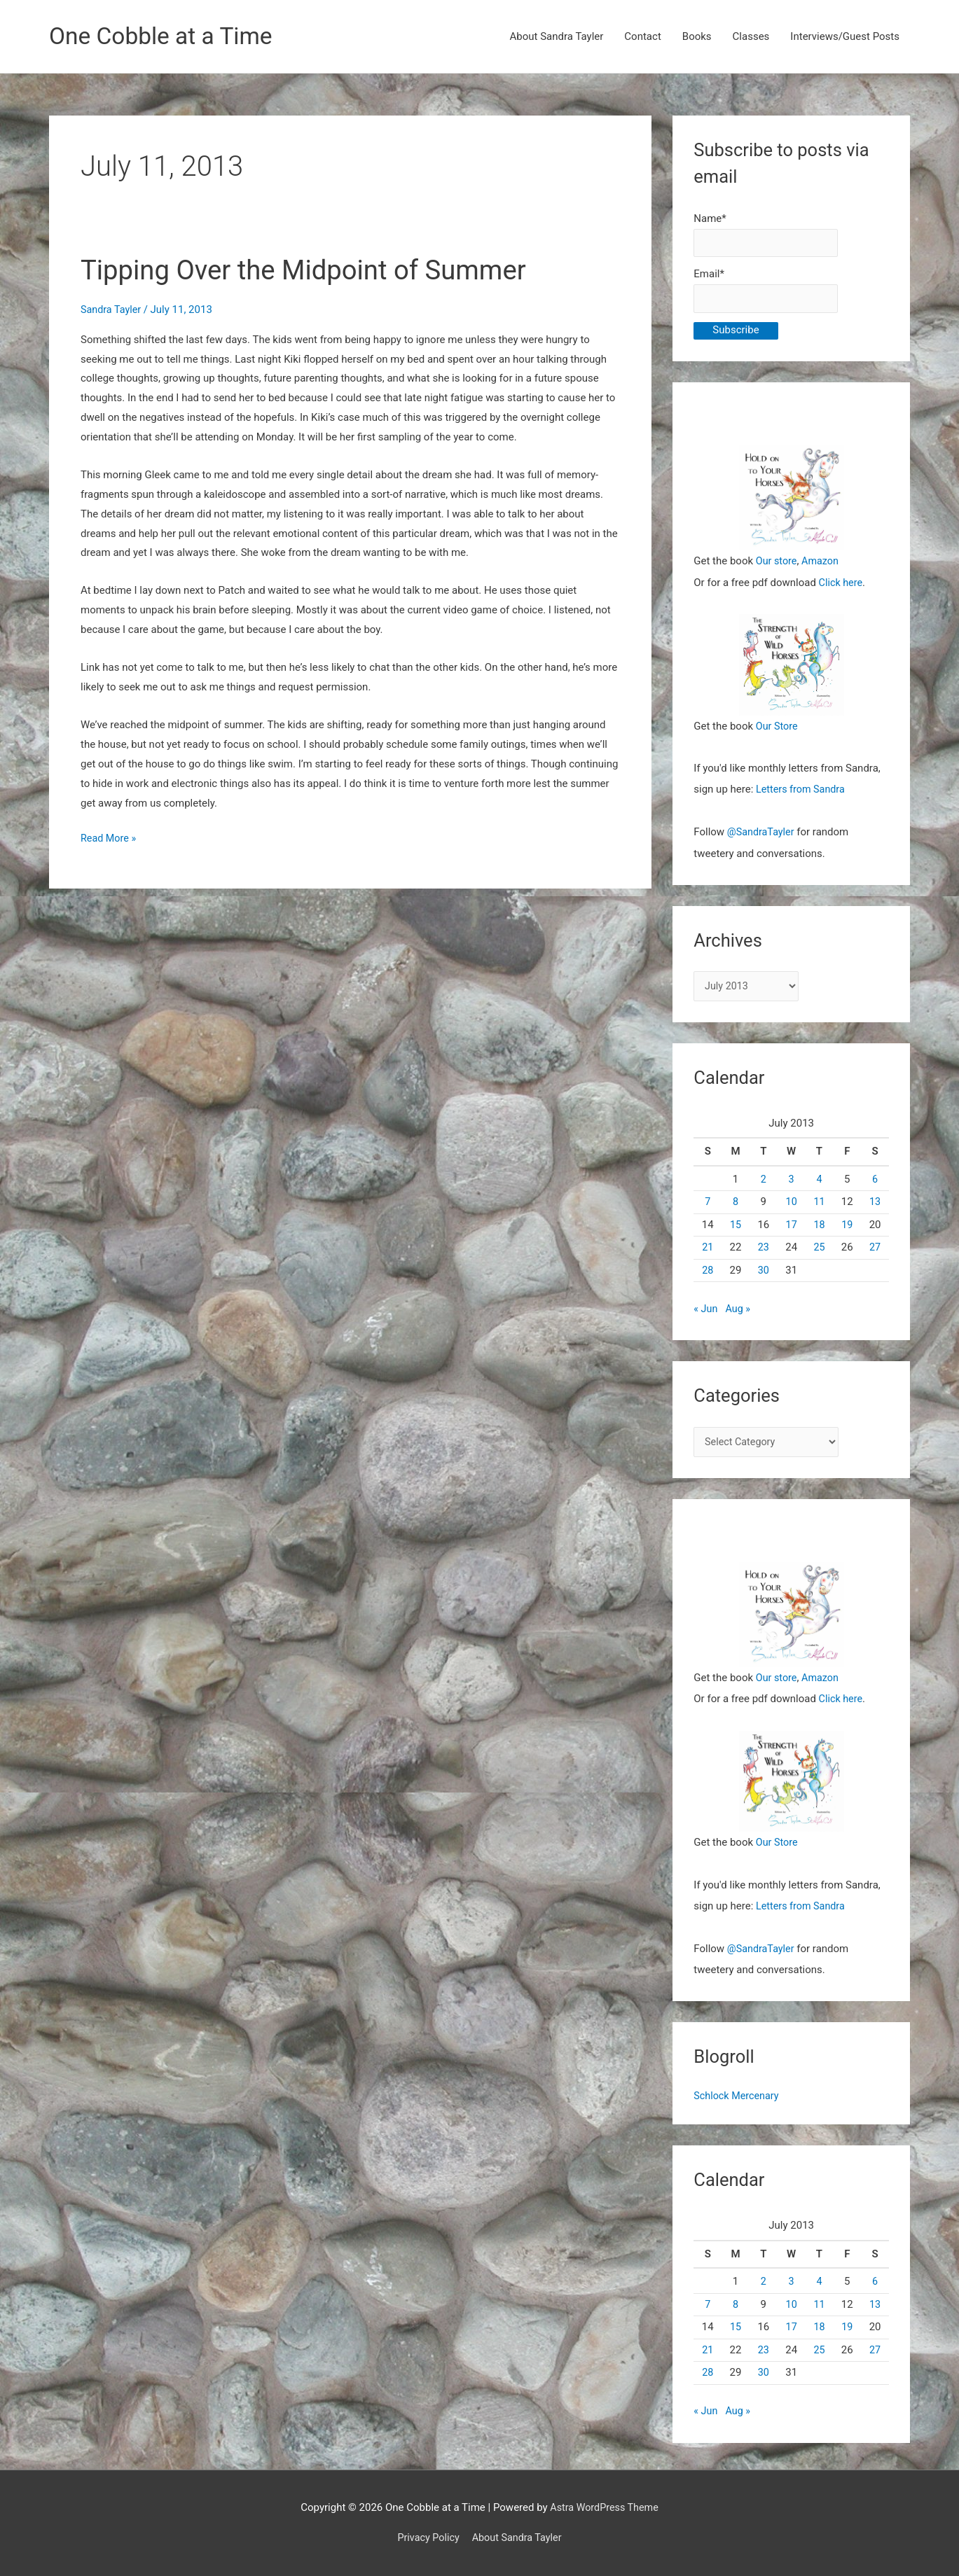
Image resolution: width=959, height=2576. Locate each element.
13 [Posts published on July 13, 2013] (875, 1204)
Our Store (778, 729)
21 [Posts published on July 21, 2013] (708, 1250)
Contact (642, 37)
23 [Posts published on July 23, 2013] (763, 1250)
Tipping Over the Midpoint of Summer (313, 270)
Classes (751, 37)
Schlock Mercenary (738, 2097)
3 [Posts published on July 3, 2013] (791, 1182)
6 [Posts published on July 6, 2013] (875, 1182)
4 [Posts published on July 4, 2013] (819, 1182)
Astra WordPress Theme (604, 2507)
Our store (777, 564)
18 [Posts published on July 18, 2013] (819, 1227)
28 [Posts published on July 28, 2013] (708, 1273)
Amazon (822, 564)
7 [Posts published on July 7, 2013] (707, 1204)
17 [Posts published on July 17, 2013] (791, 1227)
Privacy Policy (426, 2537)
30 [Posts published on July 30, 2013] (763, 1273)
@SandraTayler (762, 834)
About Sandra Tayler (557, 37)
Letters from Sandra (802, 792)
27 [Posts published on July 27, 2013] (875, 1250)
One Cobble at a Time (165, 36)
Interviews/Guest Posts (844, 37)
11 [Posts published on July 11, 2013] (819, 1204)
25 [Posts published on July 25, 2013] (819, 1250)
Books (697, 37)
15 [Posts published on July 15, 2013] (736, 1227)
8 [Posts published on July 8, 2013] (735, 1204)
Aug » (739, 1311)
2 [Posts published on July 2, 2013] (763, 1182)
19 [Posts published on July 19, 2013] (847, 1227)
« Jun (706, 1311)
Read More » (110, 839)
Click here (841, 585)
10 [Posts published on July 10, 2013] (791, 1204)
